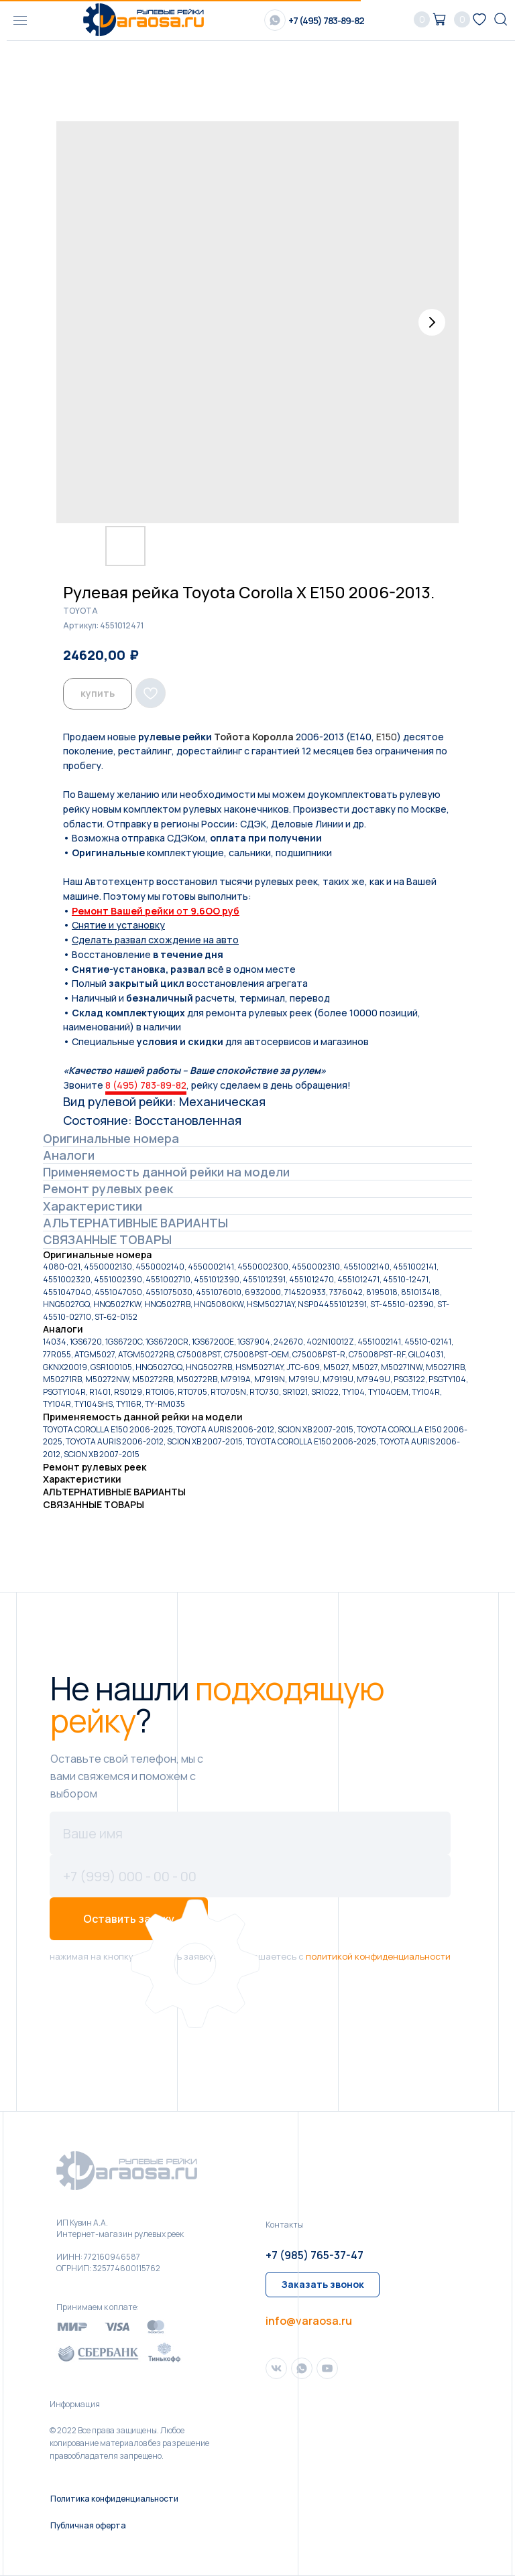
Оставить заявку (128, 1918)
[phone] (250, 1875)
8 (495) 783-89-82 (145, 1085)
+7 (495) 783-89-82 (326, 20)
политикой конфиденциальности (378, 1956)
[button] (323, 2284)
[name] (250, 1833)
